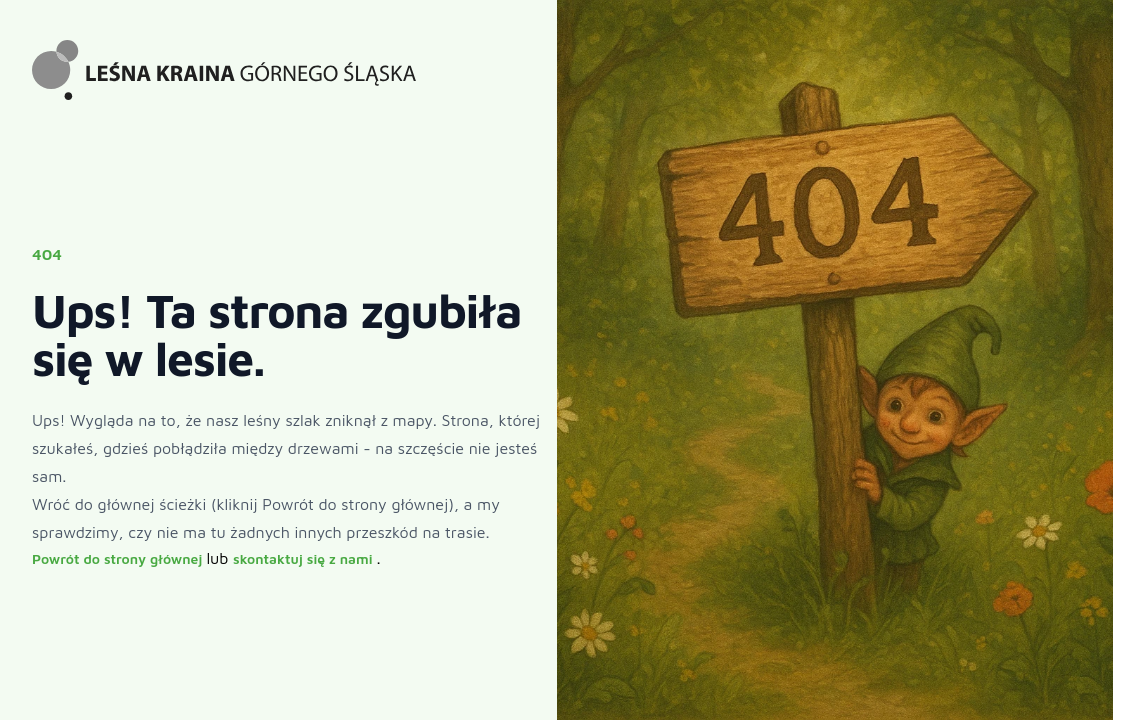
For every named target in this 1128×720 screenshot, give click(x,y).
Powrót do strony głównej (119, 558)
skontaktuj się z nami (304, 558)
